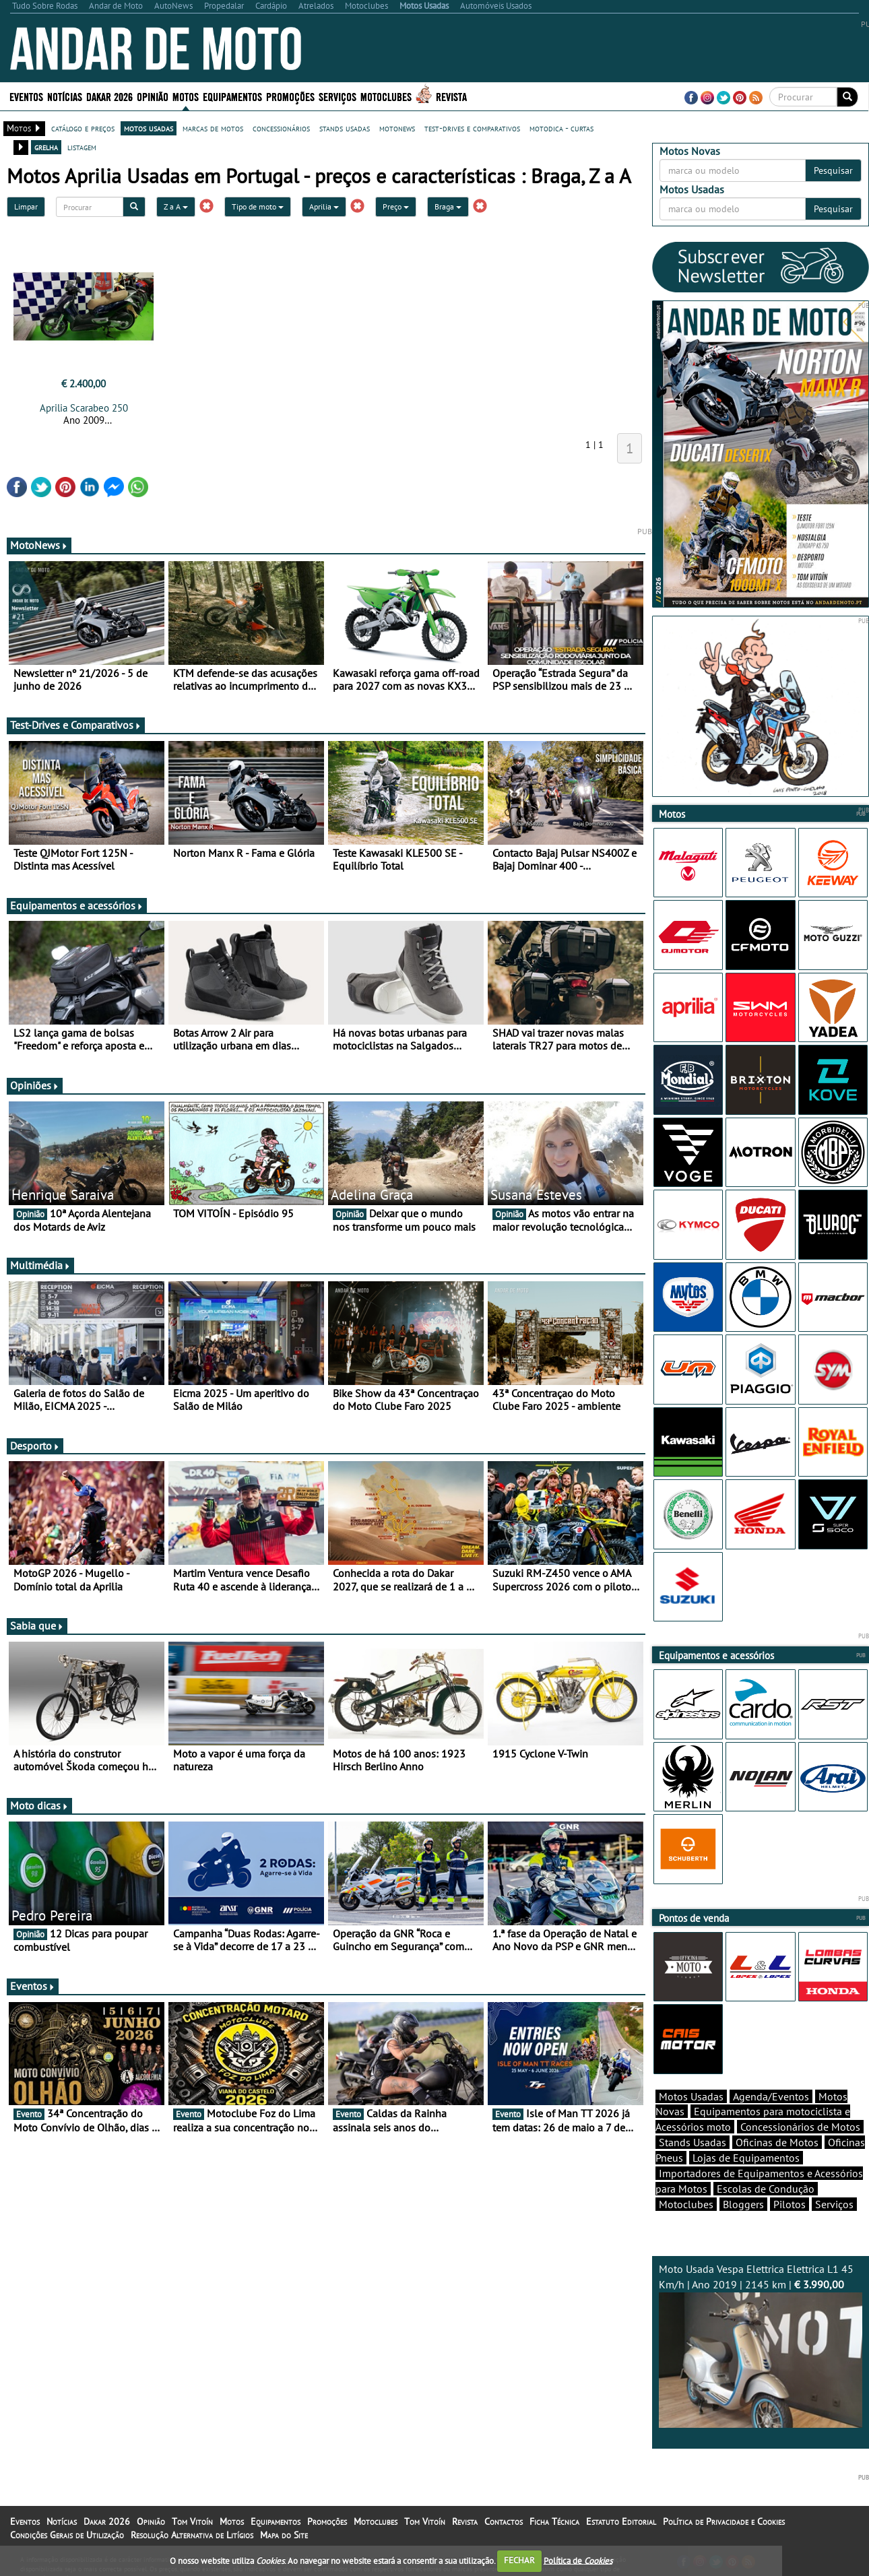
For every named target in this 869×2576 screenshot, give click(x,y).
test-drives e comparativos (472, 128)
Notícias (64, 96)
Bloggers (743, 2204)
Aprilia (324, 206)
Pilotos (789, 2204)
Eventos (26, 96)
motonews (397, 128)
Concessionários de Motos (800, 2126)
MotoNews (39, 545)
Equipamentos (232, 96)
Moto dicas (39, 1805)
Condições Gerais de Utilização (67, 2535)
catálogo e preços (83, 128)
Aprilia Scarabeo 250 (84, 407)
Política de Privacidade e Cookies (724, 2521)
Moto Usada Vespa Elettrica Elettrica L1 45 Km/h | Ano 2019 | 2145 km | (761, 2345)
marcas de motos (213, 128)
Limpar (26, 206)
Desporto (35, 1445)
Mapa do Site (284, 2535)
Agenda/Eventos (771, 2096)
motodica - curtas (561, 128)
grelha (46, 147)
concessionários (281, 128)
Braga (447, 206)
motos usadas (148, 128)
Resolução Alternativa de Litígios (192, 2535)
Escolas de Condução (765, 2188)
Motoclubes (386, 96)
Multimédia (40, 1265)
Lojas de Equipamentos (746, 2157)
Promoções (290, 96)
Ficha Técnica (554, 2521)
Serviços (337, 96)
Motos (185, 96)
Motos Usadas (691, 2096)
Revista (451, 96)
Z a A (176, 206)
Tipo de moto (258, 206)
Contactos (503, 2521)
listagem (81, 147)
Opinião (152, 96)
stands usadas (344, 128)
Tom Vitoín (192, 2521)
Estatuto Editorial (621, 2521)
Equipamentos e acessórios (76, 905)
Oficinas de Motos (777, 2142)
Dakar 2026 (109, 96)
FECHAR (519, 2560)
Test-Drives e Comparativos (75, 725)
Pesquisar (833, 170)
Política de (578, 2560)
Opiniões (34, 1085)
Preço (396, 206)
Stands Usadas (692, 2142)
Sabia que (37, 1625)
